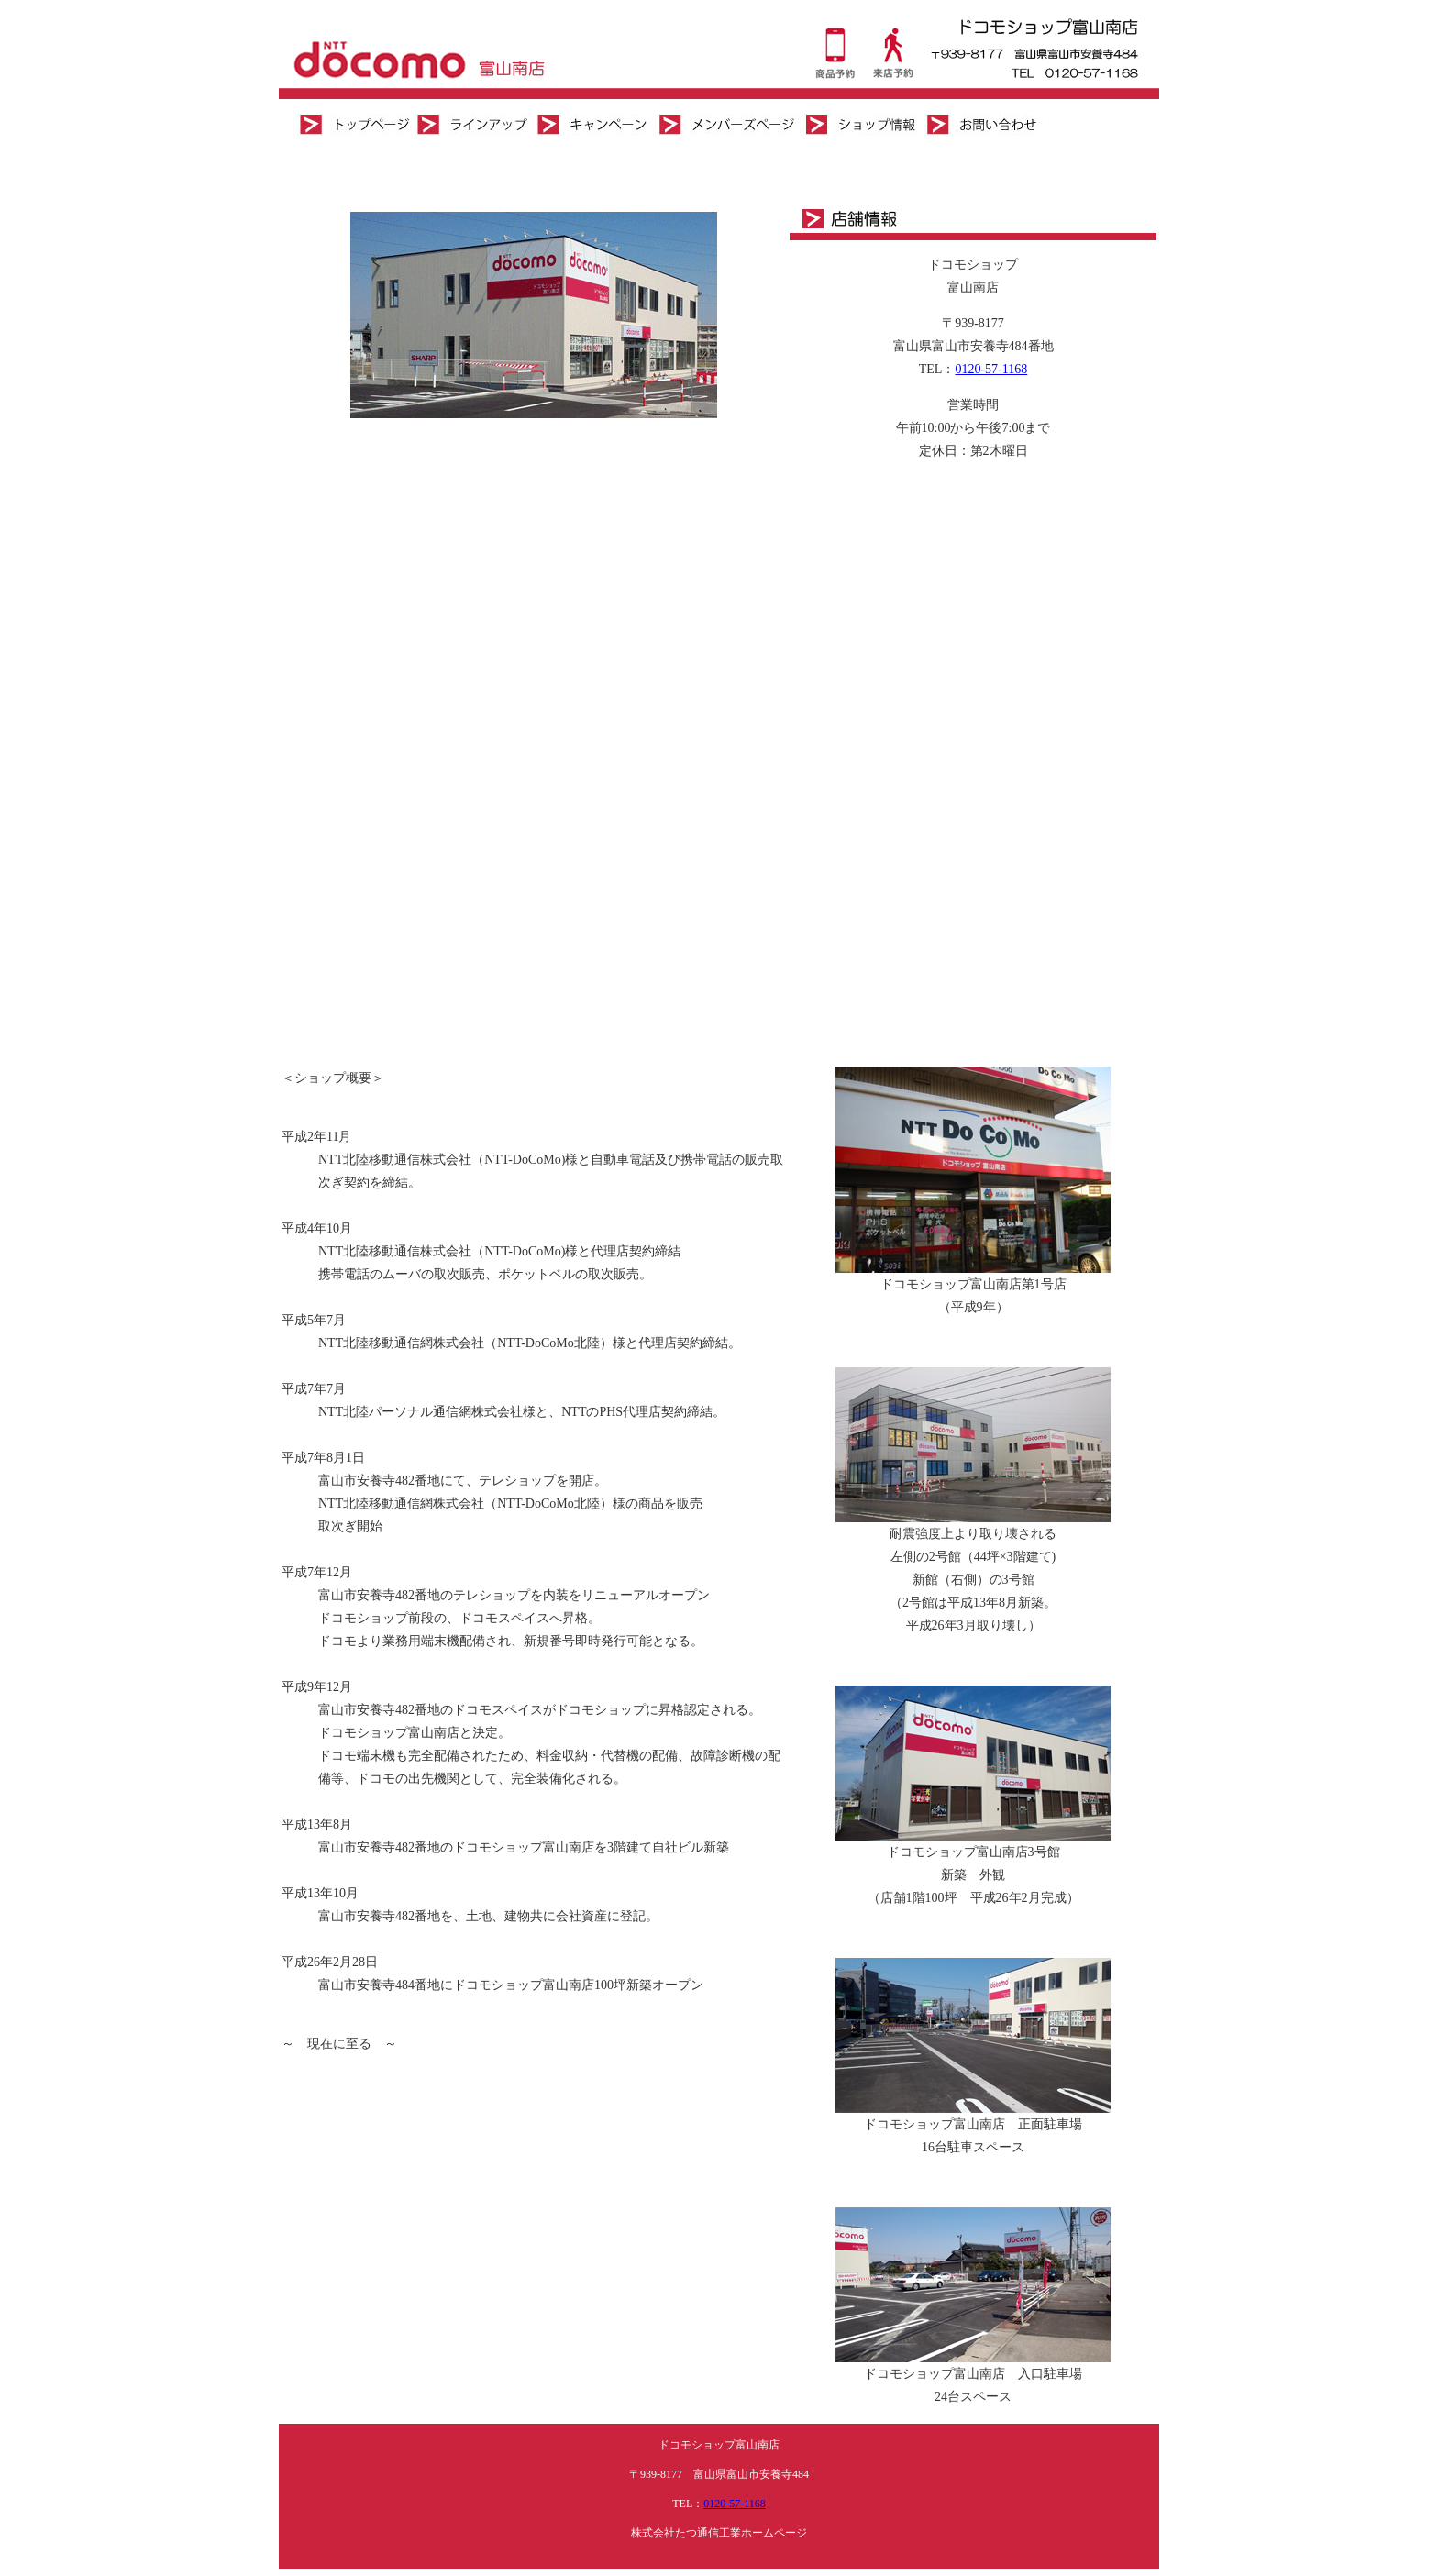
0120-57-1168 (991, 369)
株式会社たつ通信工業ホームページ (719, 2532)
